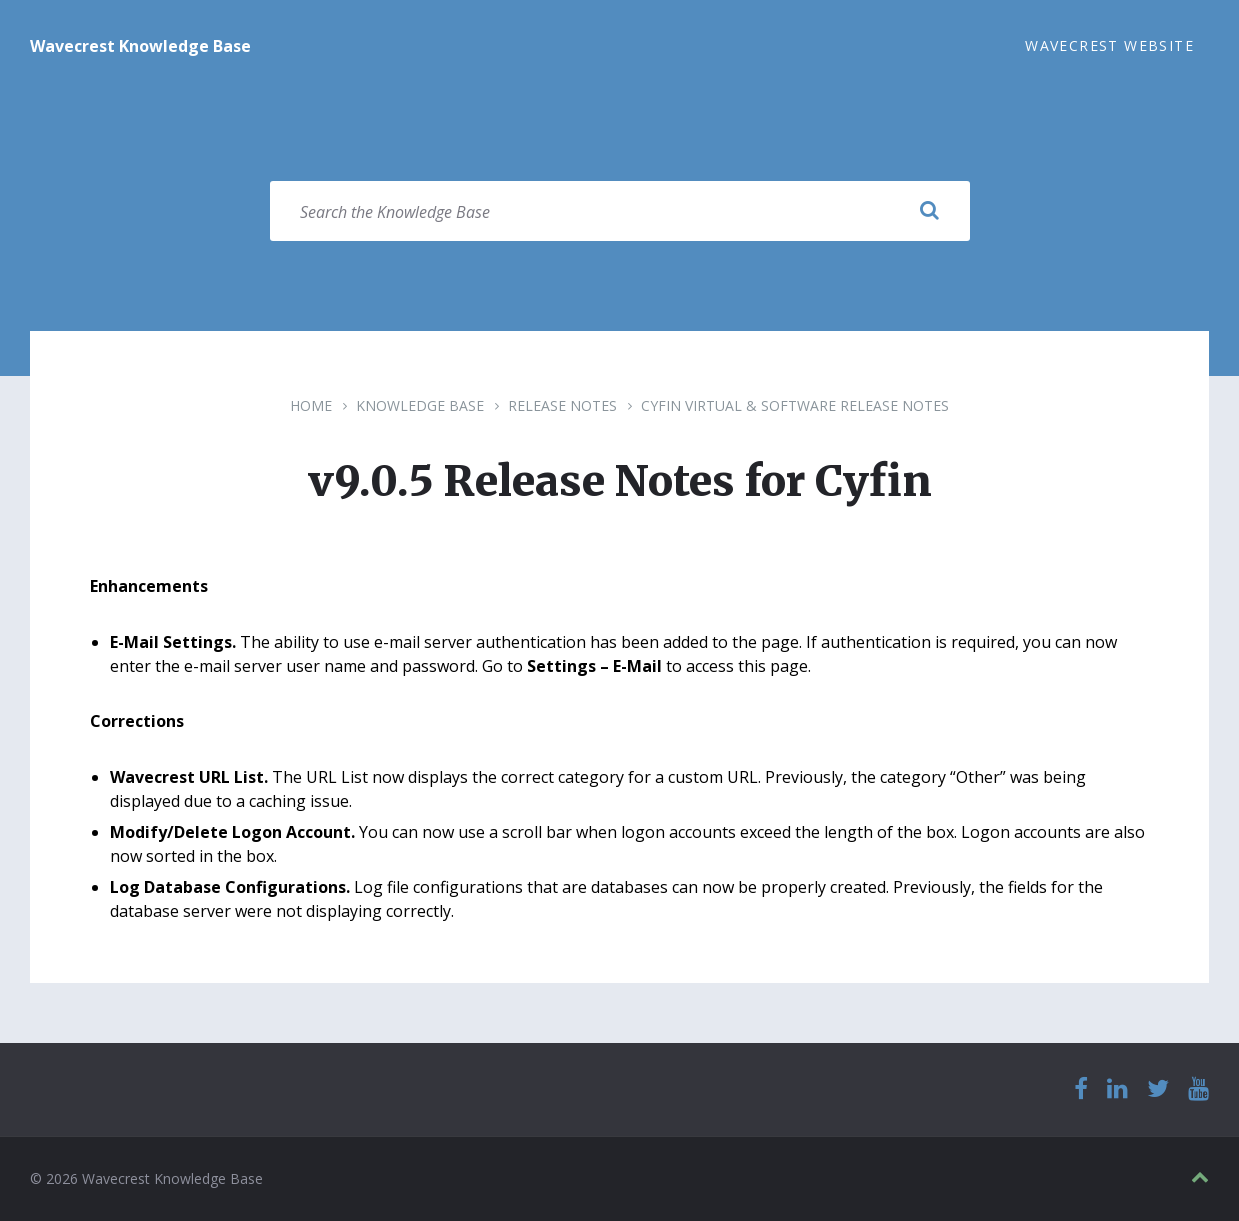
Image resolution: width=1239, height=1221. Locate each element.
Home (311, 405)
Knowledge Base (420, 405)
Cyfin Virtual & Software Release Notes (795, 405)
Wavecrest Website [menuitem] (1109, 45)
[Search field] (620, 211)
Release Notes (562, 405)
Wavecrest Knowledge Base (140, 46)
